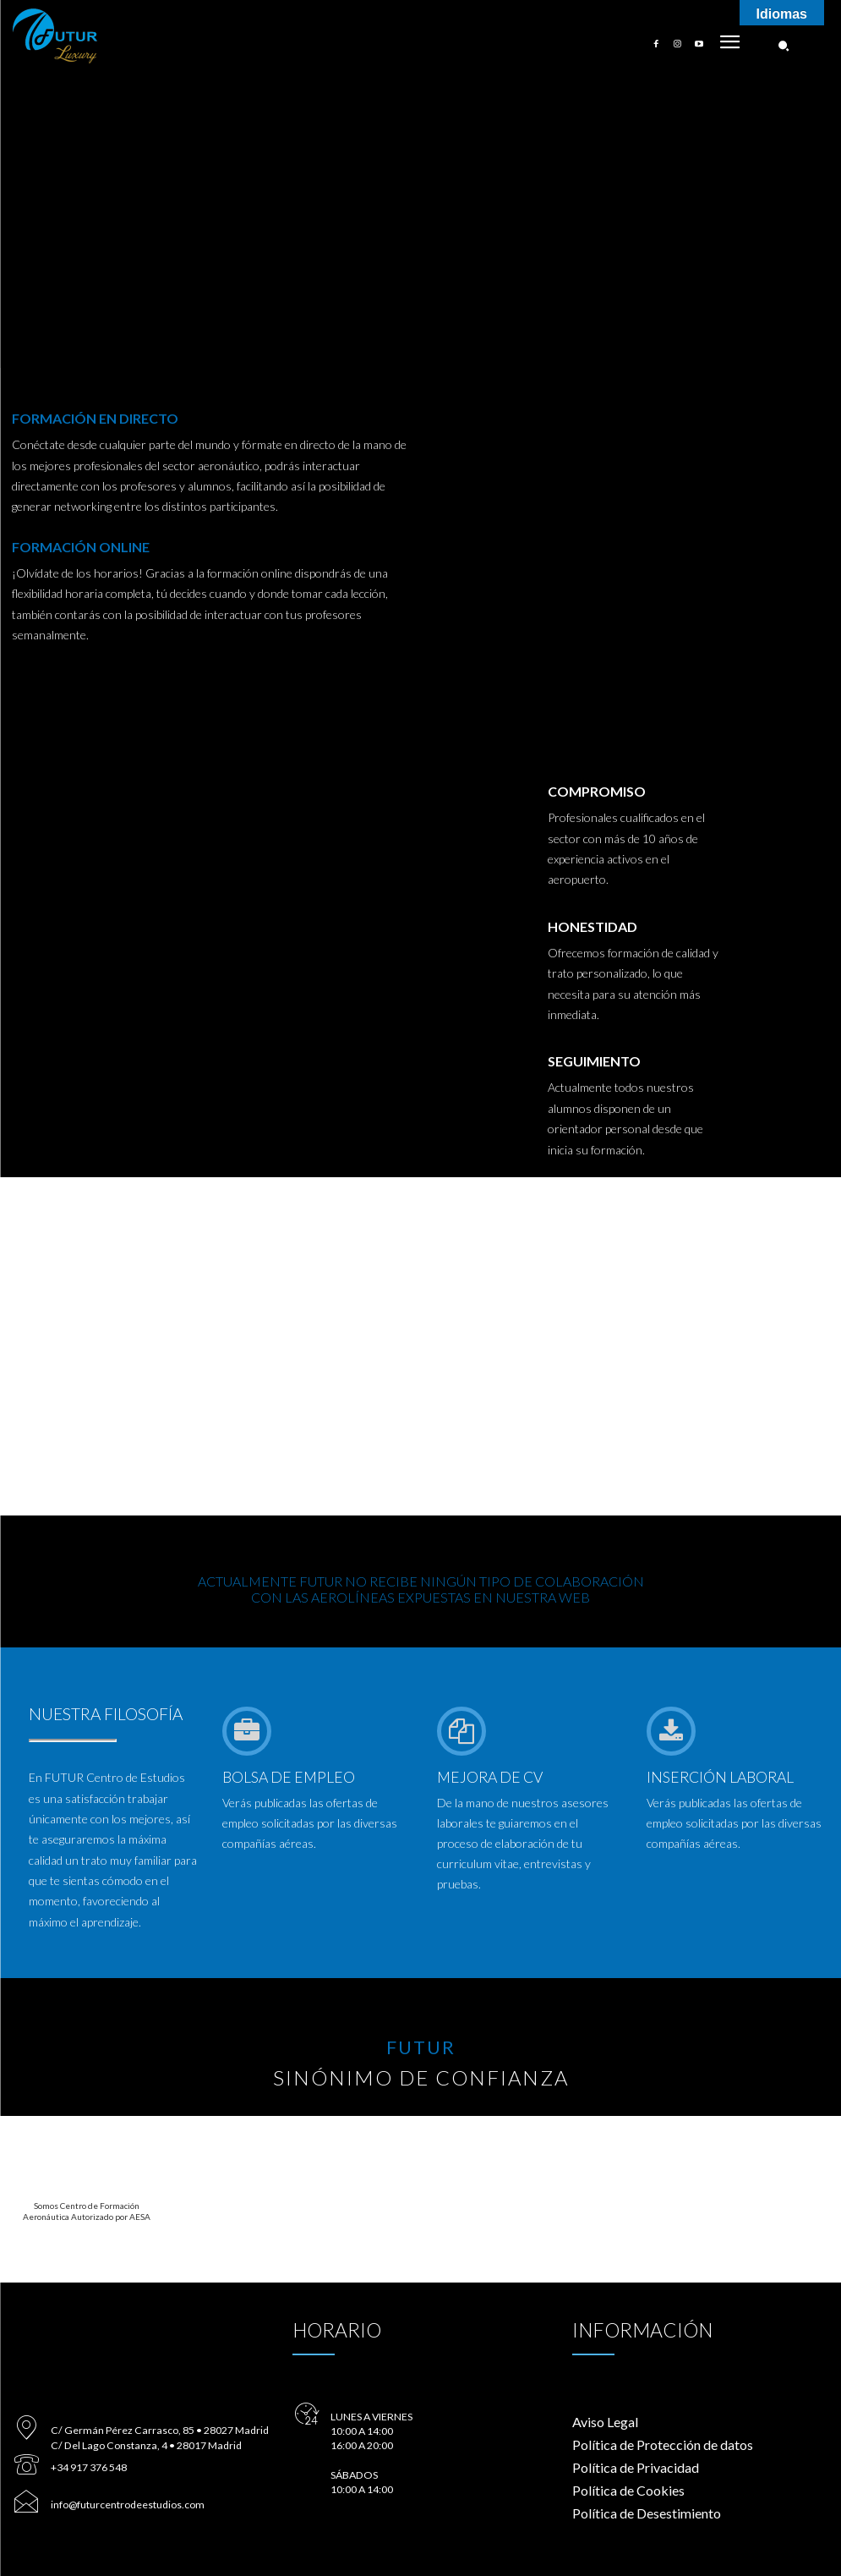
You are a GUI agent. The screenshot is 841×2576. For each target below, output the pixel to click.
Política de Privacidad (635, 2467)
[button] (783, 46)
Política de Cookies (628, 2490)
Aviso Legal (605, 2422)
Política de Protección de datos (662, 2444)
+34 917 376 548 (88, 2463)
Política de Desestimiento (646, 2513)
